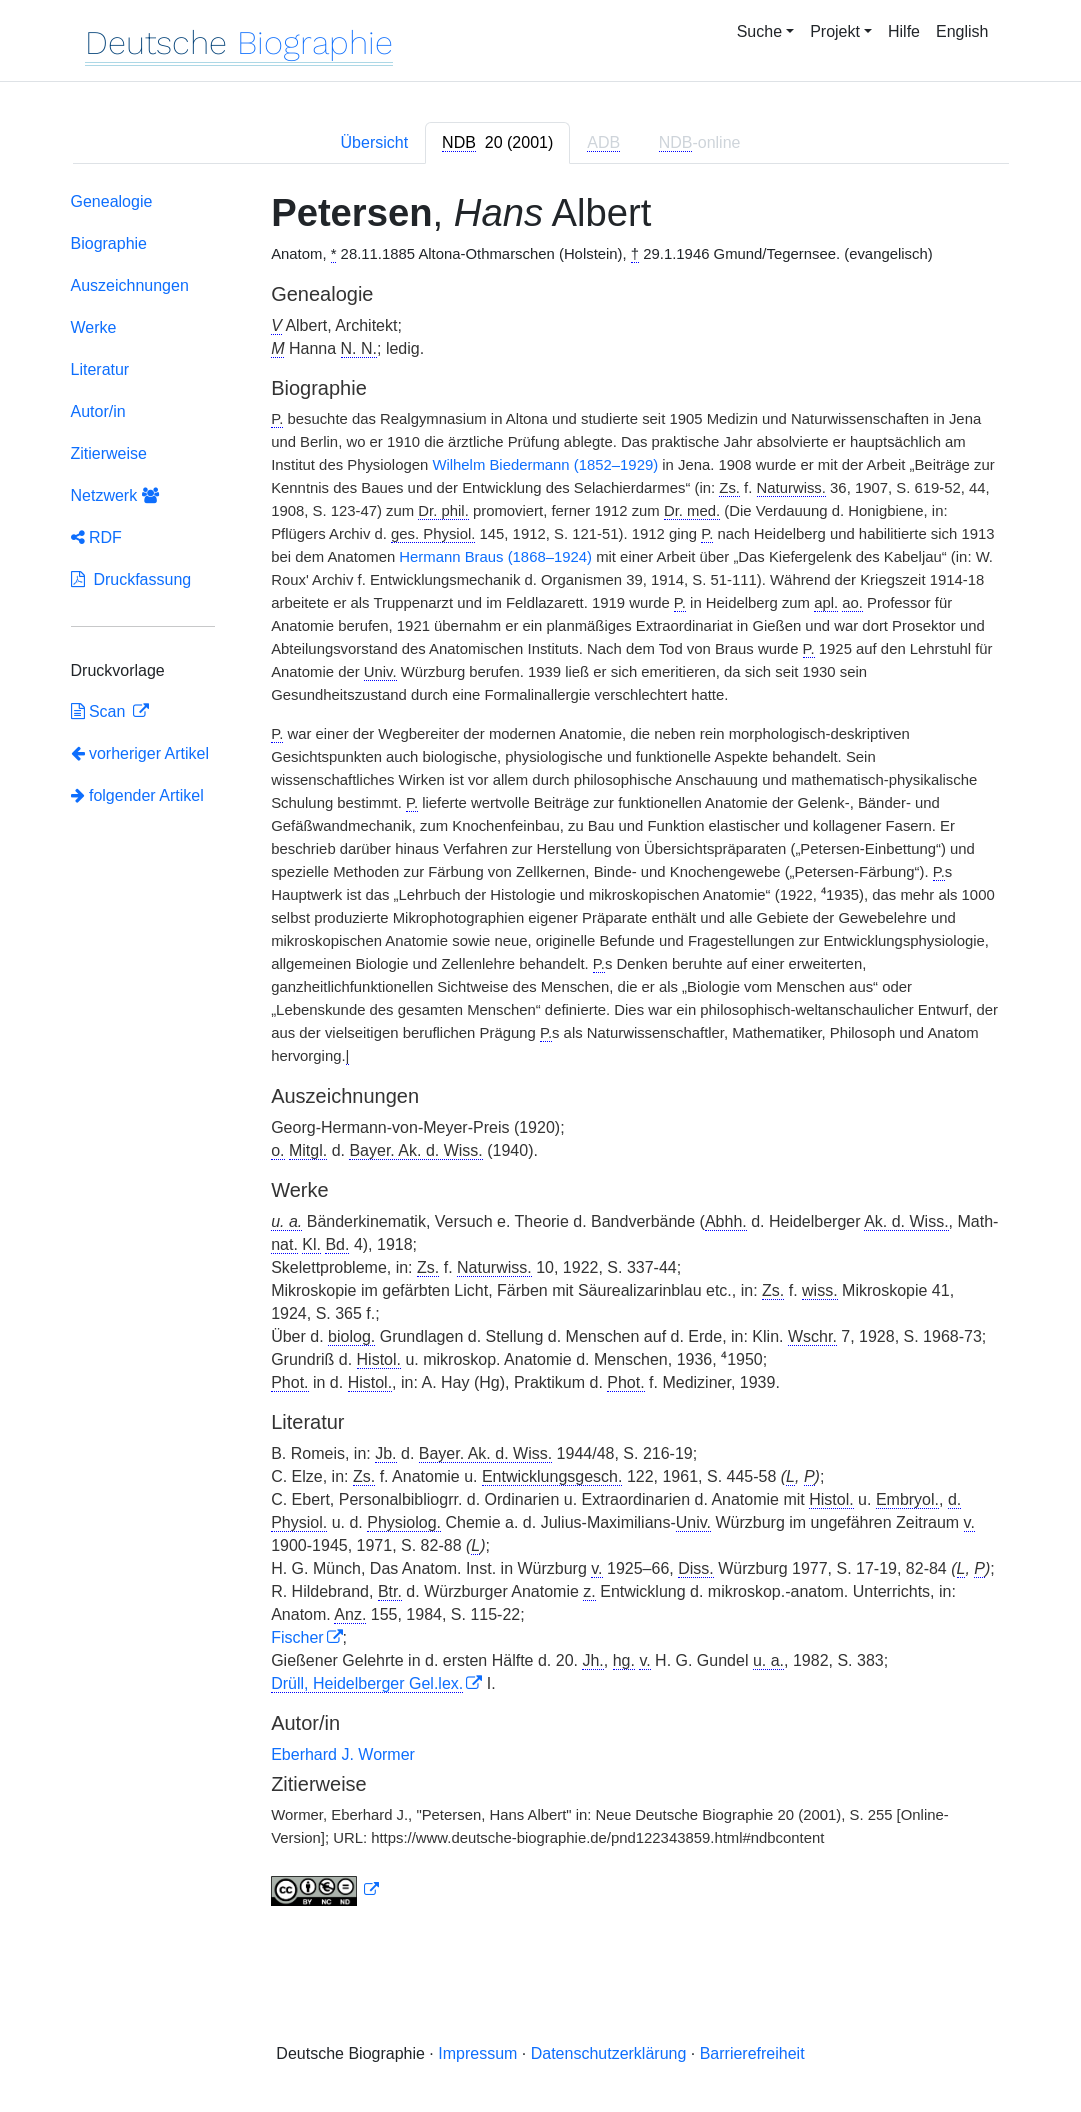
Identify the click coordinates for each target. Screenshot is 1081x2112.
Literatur (100, 369)
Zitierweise (109, 453)
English (962, 31)
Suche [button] (759, 31)
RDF (96, 537)
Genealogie (112, 201)
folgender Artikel (137, 795)
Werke (94, 327)
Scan (100, 711)
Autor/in (98, 411)
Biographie (109, 243)
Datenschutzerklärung (609, 2053)
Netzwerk (115, 495)
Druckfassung (131, 579)
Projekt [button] (835, 31)
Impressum (477, 2053)
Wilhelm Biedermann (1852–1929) (545, 465)
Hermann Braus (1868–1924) (495, 557)
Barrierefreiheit (752, 2053)
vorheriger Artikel (140, 753)
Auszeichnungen (130, 285)
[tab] (497, 143)
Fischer (297, 1637)
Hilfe (904, 31)
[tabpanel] (541, 1053)
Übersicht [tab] (375, 142)
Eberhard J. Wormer (343, 1754)
